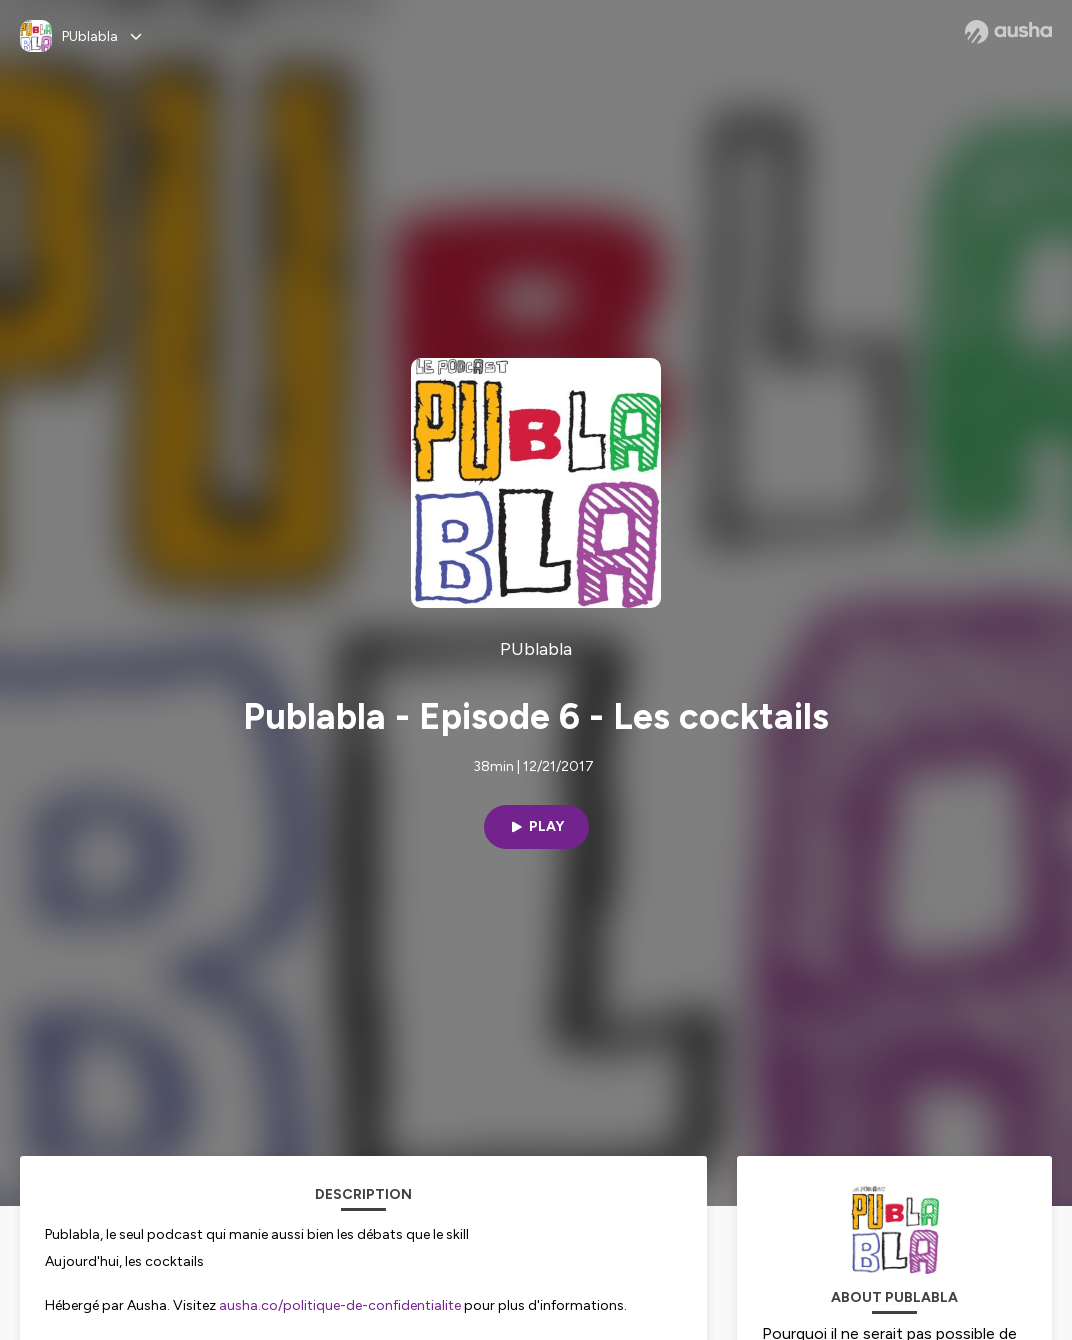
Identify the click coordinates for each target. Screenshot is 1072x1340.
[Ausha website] (1008, 32)
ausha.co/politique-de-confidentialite (340, 1305)
